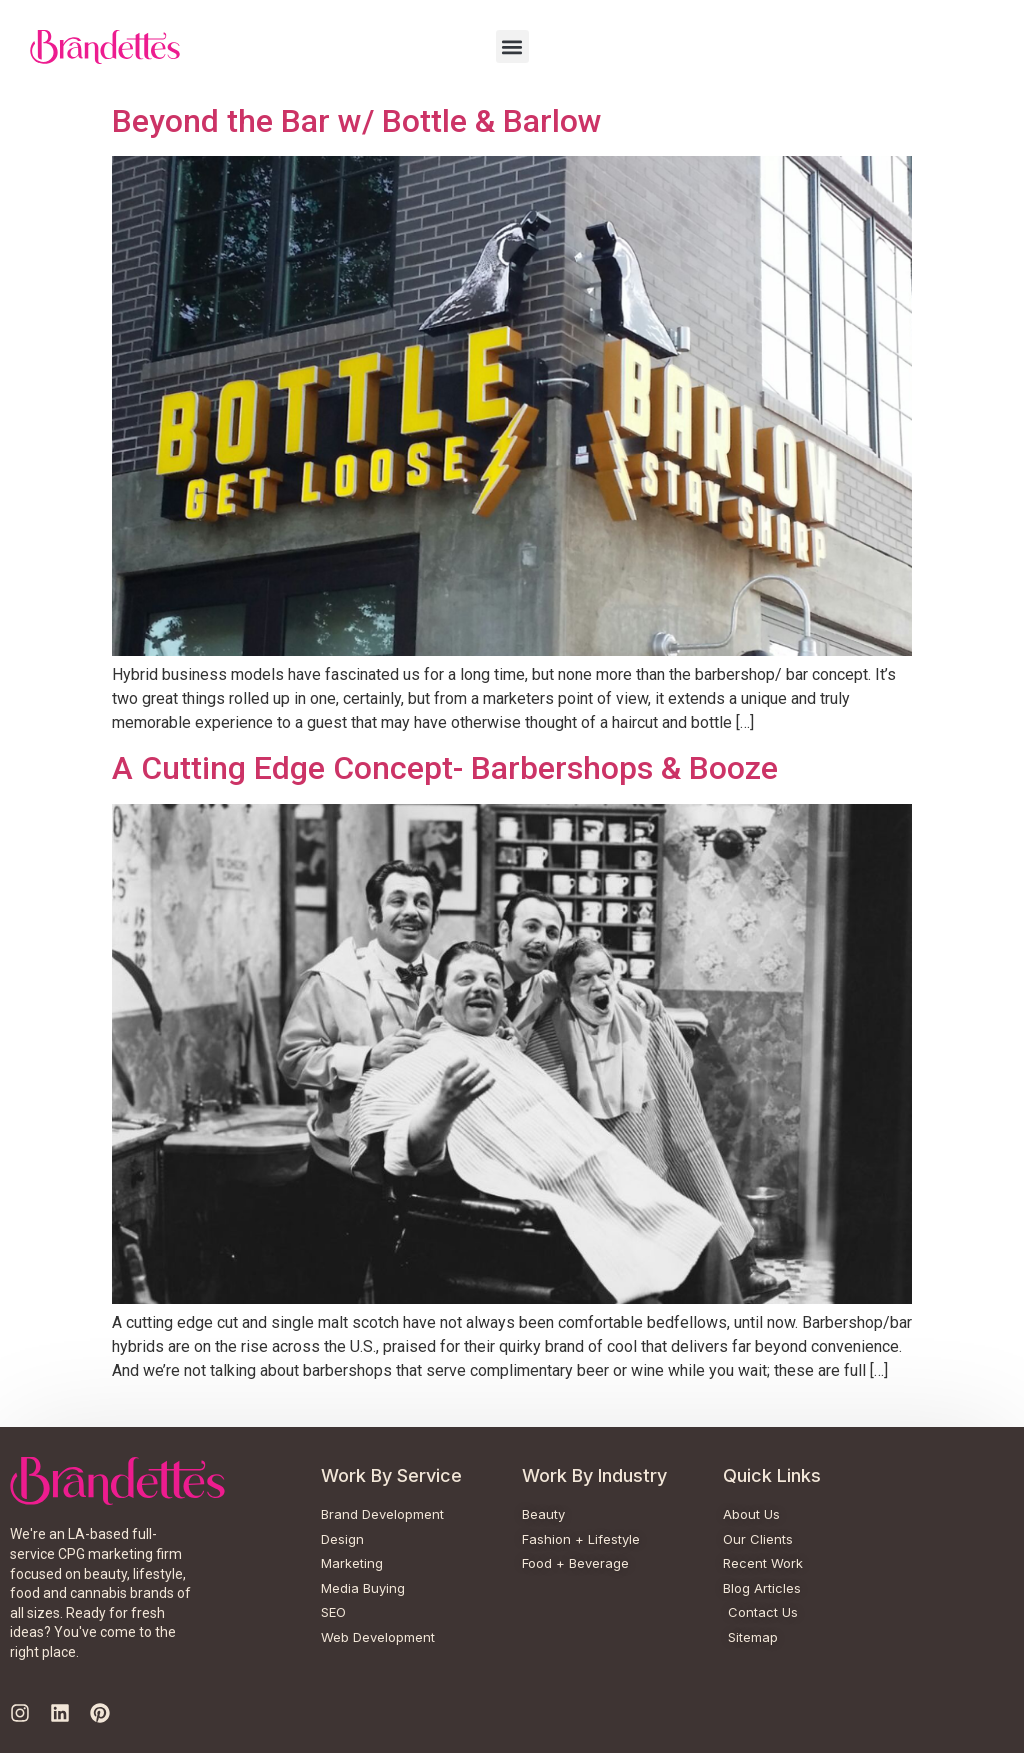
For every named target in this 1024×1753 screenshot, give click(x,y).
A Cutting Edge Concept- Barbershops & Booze (445, 768)
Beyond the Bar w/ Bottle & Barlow (357, 121)
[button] (512, 46)
